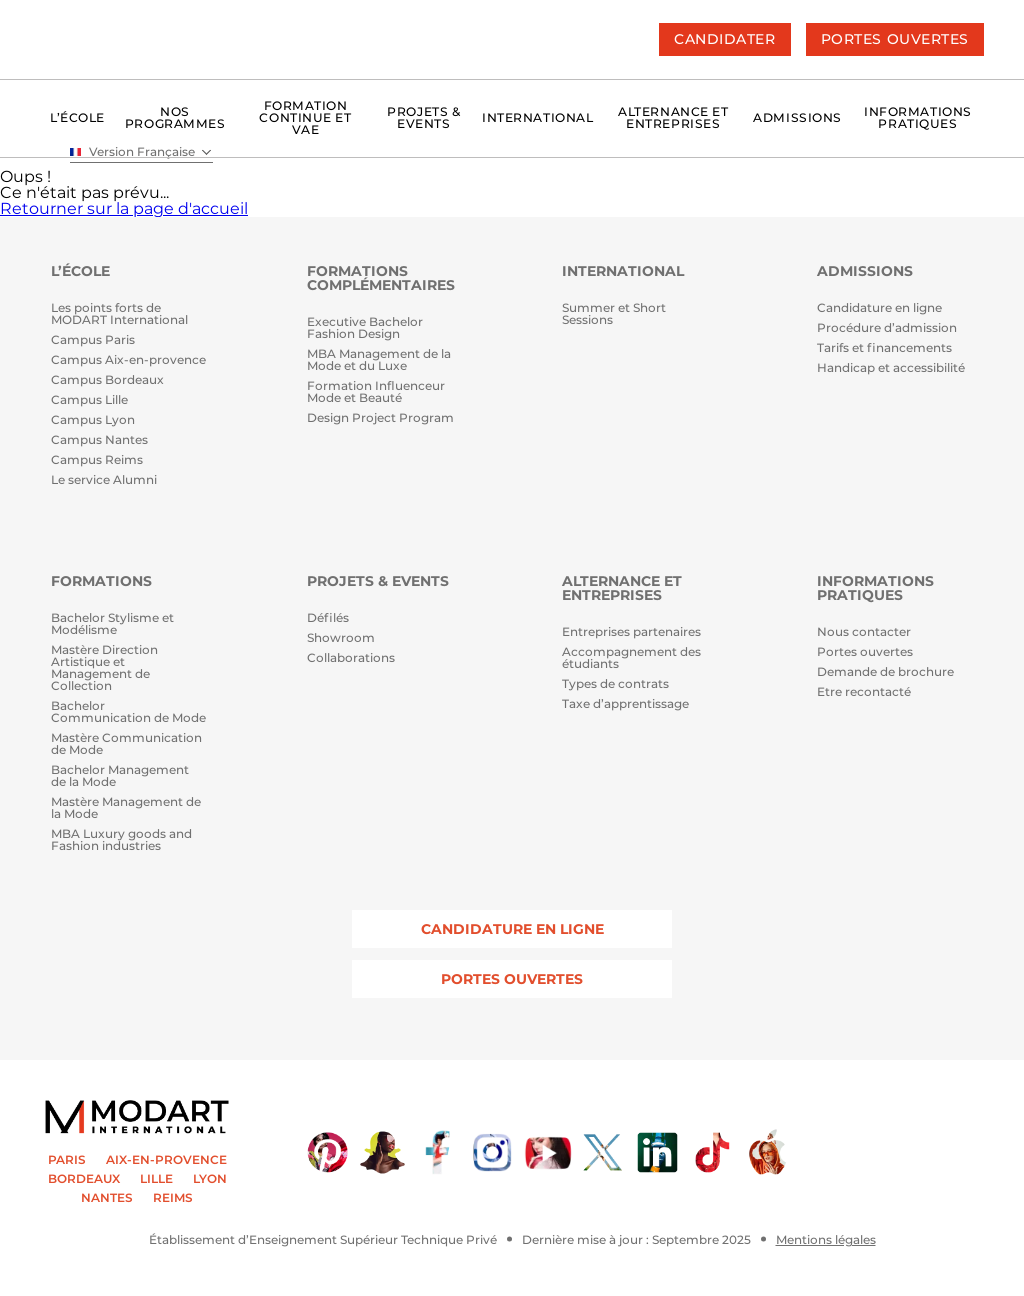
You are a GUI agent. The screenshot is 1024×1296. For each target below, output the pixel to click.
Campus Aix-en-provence (128, 360)
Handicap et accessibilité (891, 368)
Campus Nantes (99, 440)
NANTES (107, 1198)
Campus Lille (89, 400)
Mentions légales (826, 1240)
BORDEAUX (84, 1179)
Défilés (328, 618)
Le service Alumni (104, 480)
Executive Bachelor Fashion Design (365, 328)
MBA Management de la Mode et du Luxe (379, 360)
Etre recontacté (864, 692)
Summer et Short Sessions (614, 314)
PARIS (67, 1160)
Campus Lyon (93, 420)
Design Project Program (380, 418)
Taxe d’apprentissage (625, 704)
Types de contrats (615, 684)
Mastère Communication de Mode (126, 744)
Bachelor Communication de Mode (128, 712)
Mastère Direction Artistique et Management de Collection (104, 668)
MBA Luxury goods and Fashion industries (121, 840)
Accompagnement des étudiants (631, 658)
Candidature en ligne (879, 308)
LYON (210, 1179)
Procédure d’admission (887, 328)
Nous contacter (864, 632)
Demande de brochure (885, 672)
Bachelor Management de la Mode (120, 776)
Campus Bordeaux (107, 380)
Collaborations (351, 658)
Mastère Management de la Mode (126, 808)
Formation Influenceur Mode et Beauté (376, 392)
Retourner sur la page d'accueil (124, 208)
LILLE (156, 1179)
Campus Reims (97, 460)
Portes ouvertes (865, 652)
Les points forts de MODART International (119, 314)
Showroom (341, 638)
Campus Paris (93, 340)
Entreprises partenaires (631, 632)
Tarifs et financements (884, 348)
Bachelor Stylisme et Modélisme (112, 624)
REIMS (173, 1198)
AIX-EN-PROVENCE (166, 1160)
